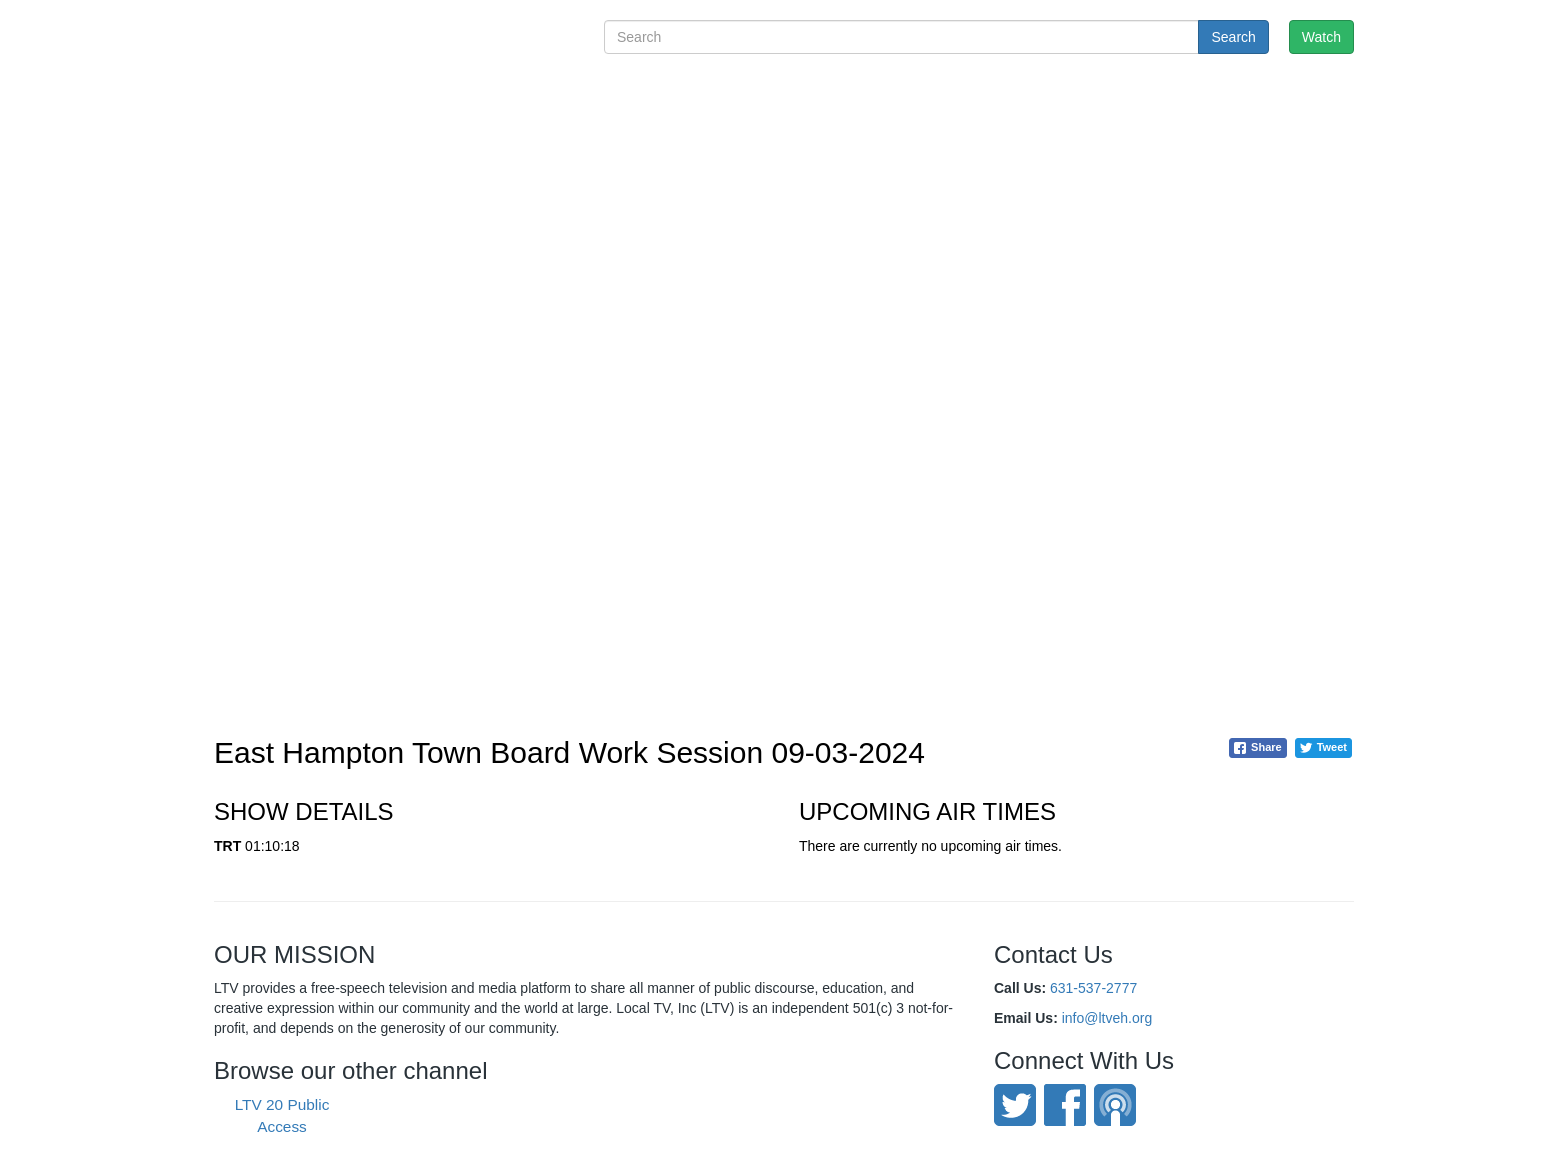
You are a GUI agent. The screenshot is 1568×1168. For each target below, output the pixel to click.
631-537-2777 (1093, 988)
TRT (227, 846)
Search (1233, 37)
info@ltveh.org (1107, 1018)
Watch (1321, 37)
